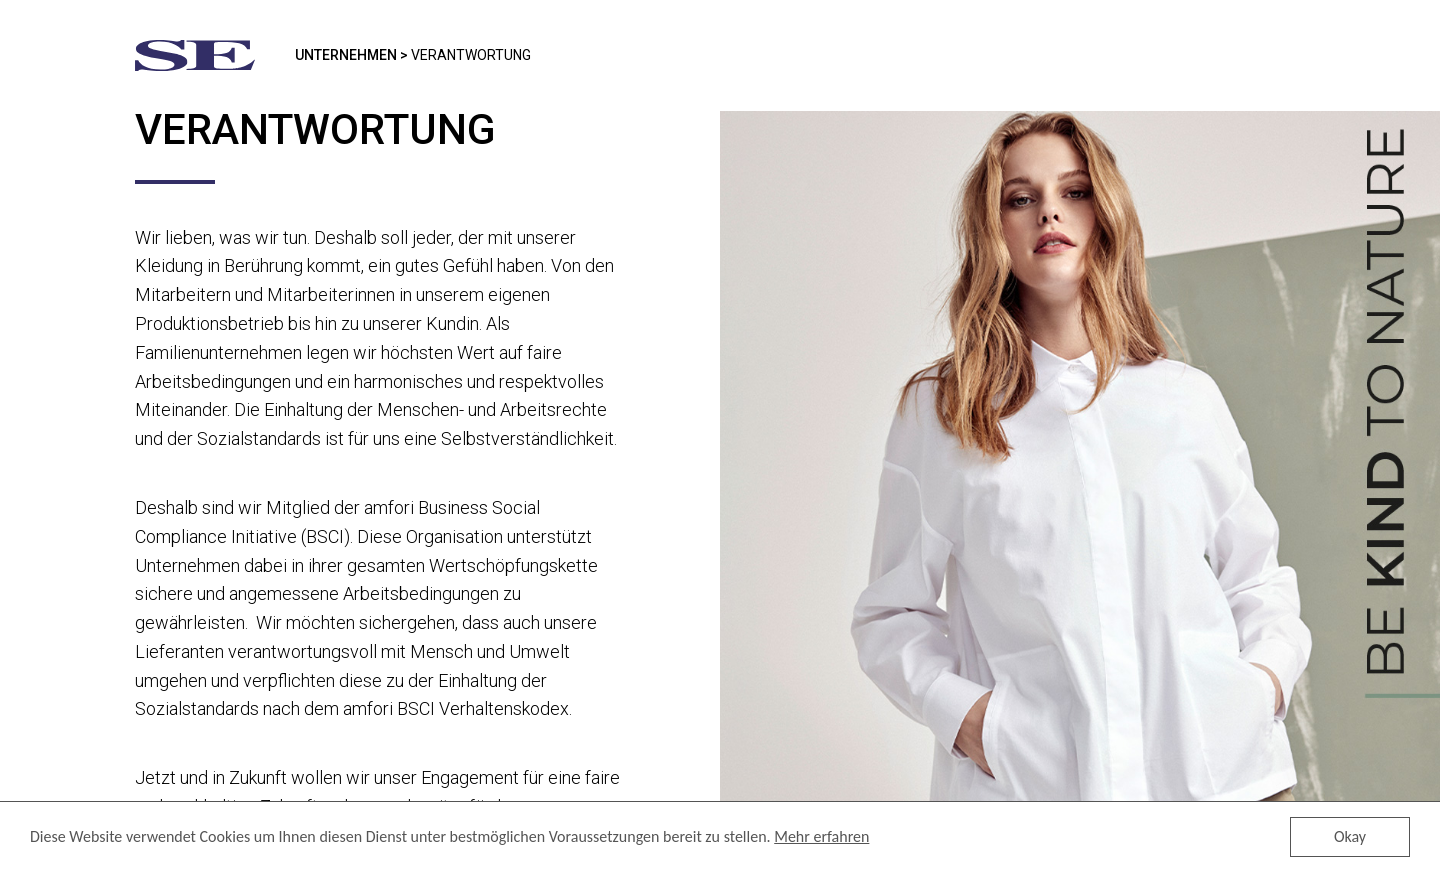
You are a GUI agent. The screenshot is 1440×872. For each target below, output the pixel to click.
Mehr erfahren (821, 837)
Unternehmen (346, 55)
